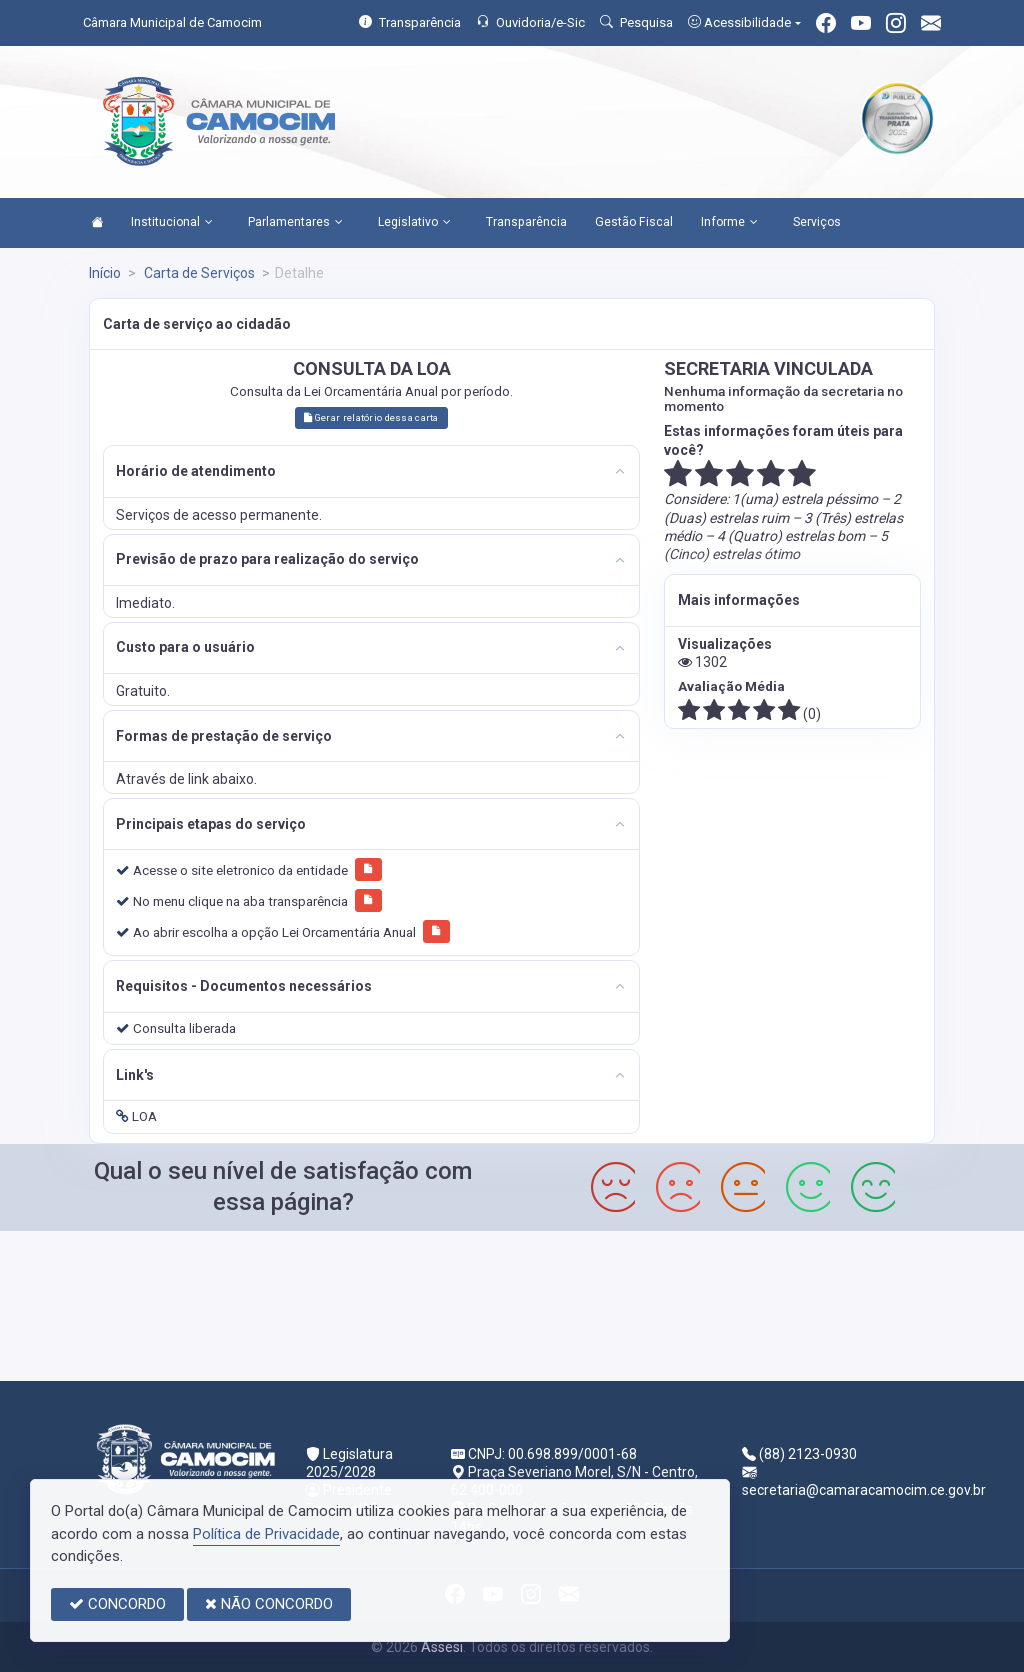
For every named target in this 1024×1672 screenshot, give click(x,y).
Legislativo (414, 223)
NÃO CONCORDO (269, 1604)
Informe (729, 223)
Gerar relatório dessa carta (371, 417)
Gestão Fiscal (634, 222)
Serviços (817, 222)
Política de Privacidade (266, 1534)
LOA (136, 1116)
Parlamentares (295, 223)
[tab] (372, 471)
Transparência (526, 222)
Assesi (442, 1647)
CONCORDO (117, 1604)
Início (105, 273)
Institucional (172, 223)
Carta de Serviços (198, 273)
